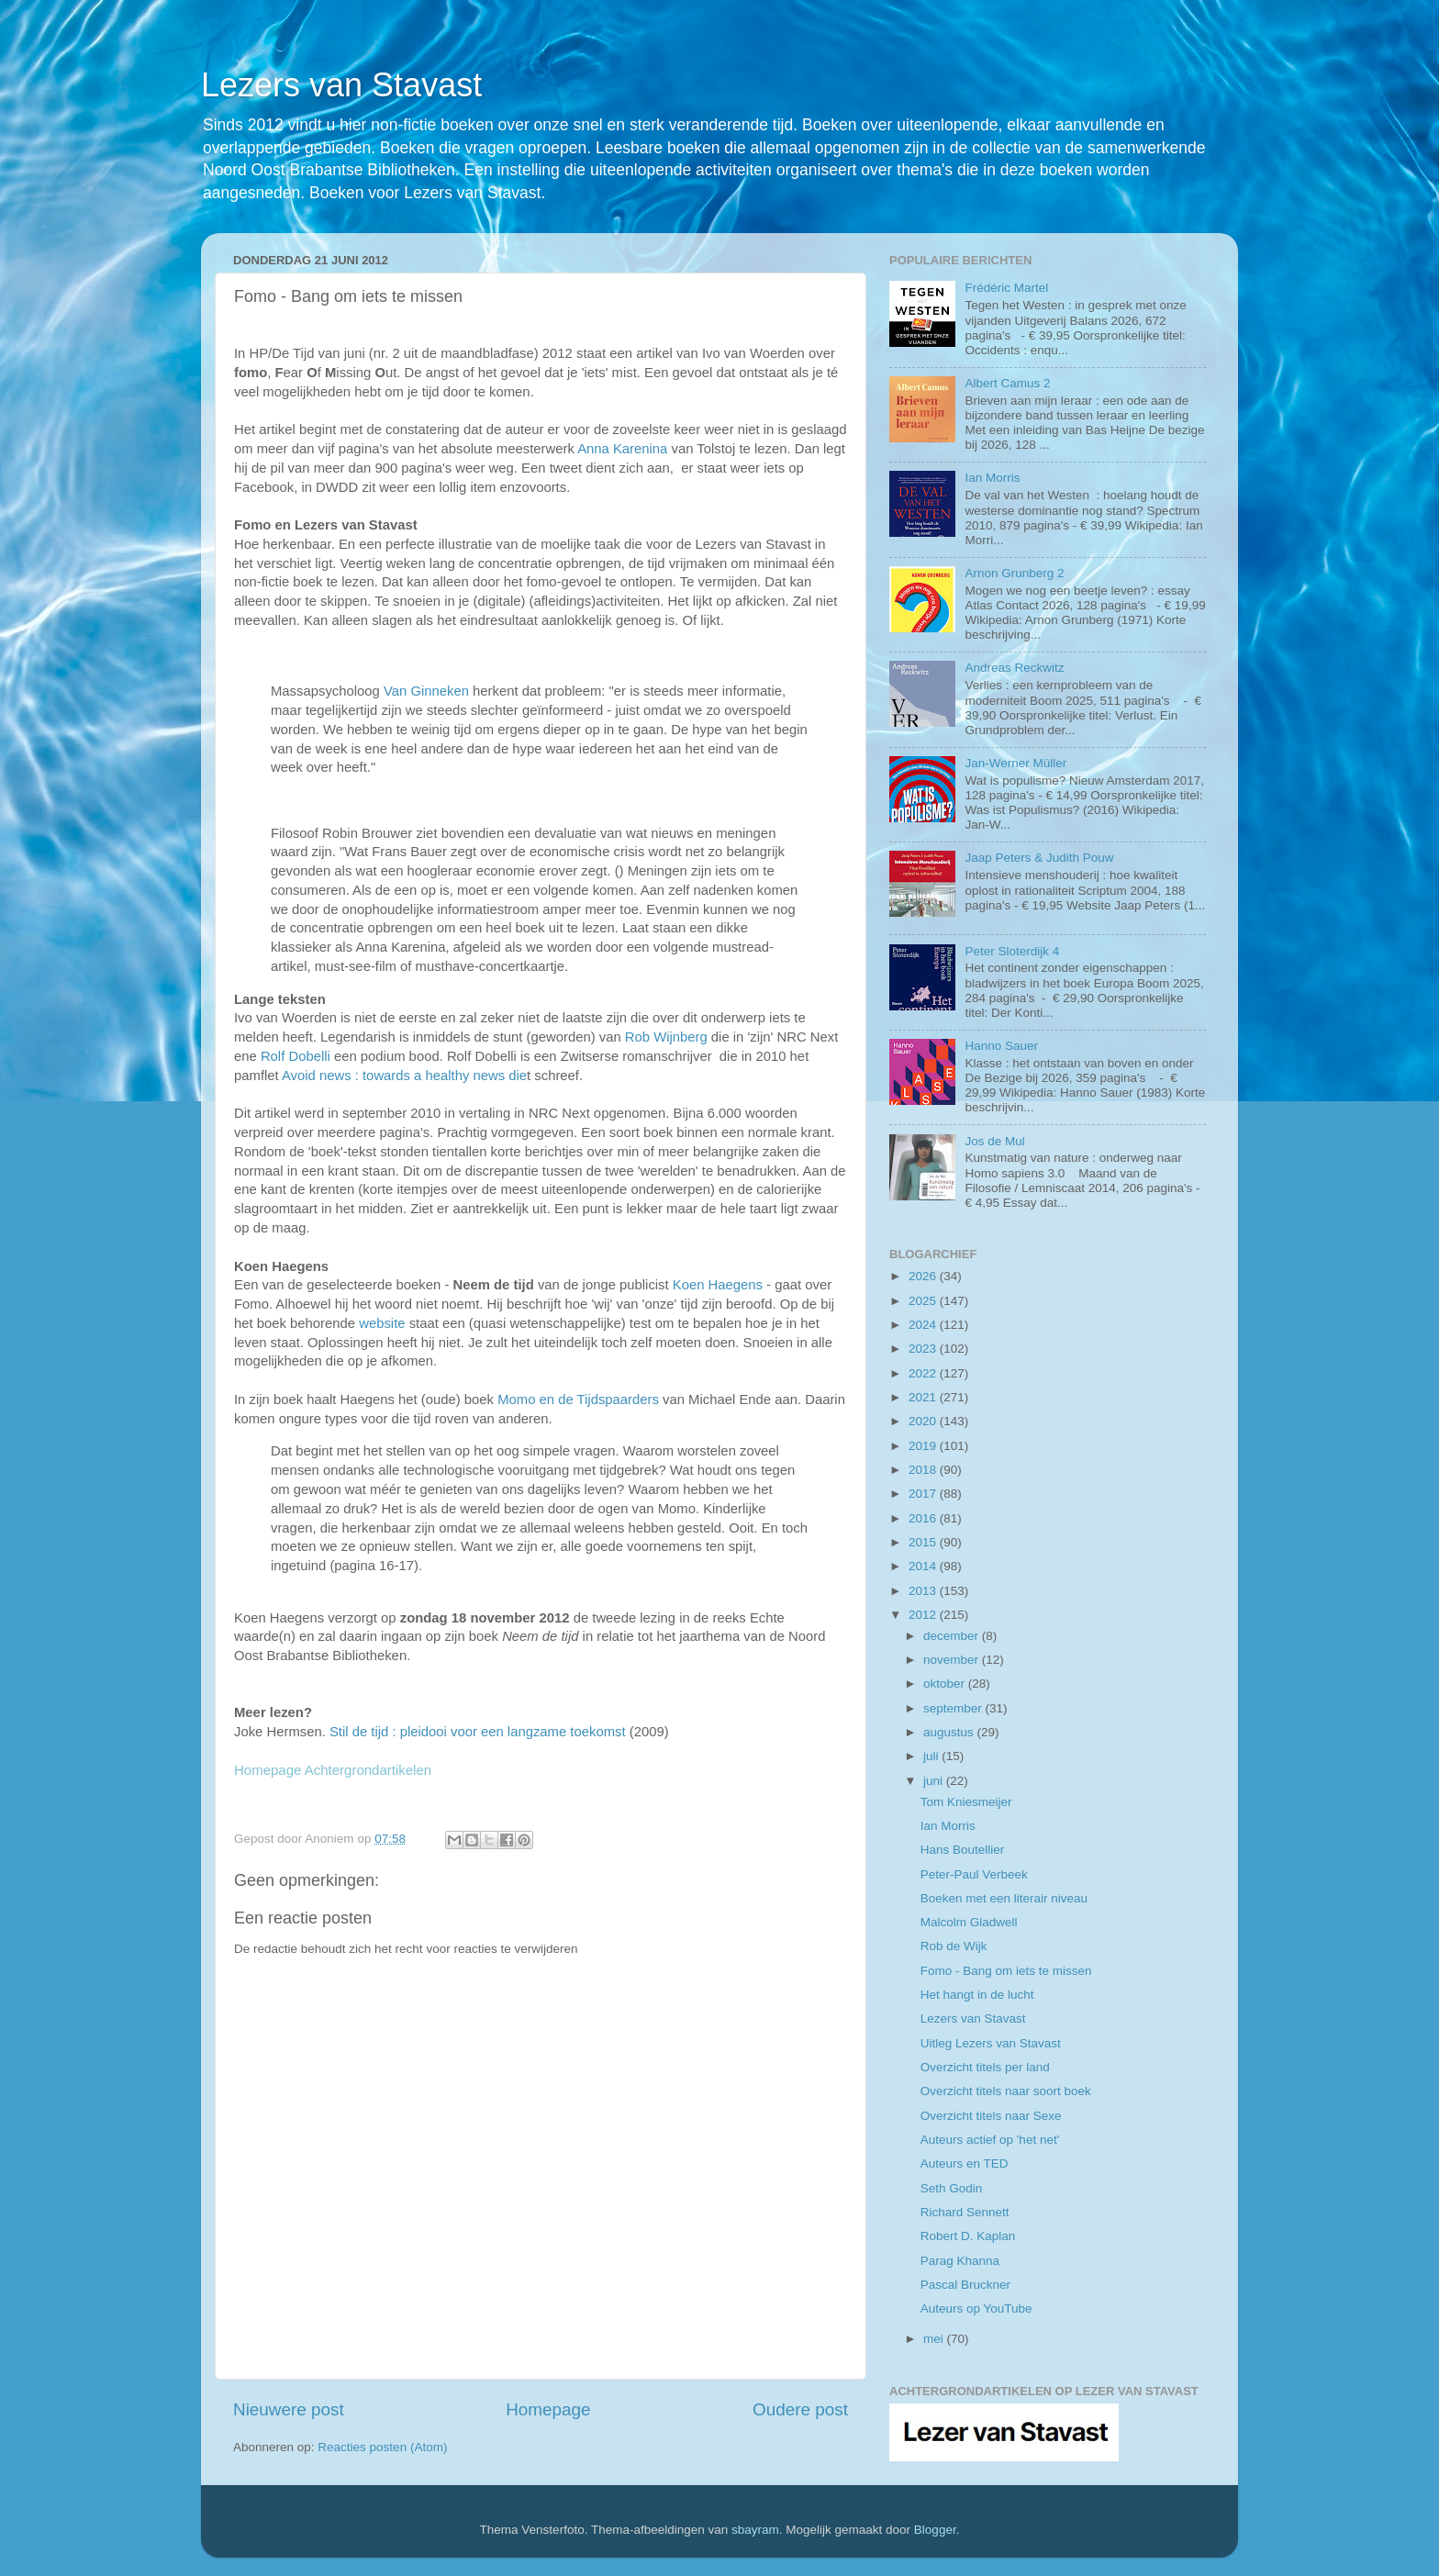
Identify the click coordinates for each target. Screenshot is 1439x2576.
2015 (924, 1542)
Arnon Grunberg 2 (1014, 573)
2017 (924, 1493)
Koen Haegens (718, 1284)
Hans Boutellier (962, 1850)
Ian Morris (992, 478)
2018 (924, 1470)
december (952, 1636)
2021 (924, 1397)
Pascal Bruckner (965, 2285)
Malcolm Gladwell (969, 1922)
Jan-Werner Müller (1015, 763)
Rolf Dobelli (297, 1056)
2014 (924, 1566)
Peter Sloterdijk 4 (1012, 951)
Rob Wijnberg (666, 1037)
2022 (924, 1373)
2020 (924, 1421)
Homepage (548, 2409)
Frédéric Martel (1006, 288)
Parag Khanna (959, 2261)
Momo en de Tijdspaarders (578, 1399)
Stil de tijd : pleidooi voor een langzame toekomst (477, 1731)
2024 (924, 1325)
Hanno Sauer (1001, 1046)
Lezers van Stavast (341, 85)
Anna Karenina (622, 448)
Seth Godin (951, 2188)
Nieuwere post (288, 2409)
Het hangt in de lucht (977, 1995)
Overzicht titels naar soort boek (1005, 2091)
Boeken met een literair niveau (1004, 1898)
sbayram (755, 2530)
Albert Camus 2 (1007, 383)
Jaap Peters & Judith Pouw (1039, 857)
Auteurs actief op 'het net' (990, 2140)
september (954, 1708)
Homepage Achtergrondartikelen (332, 1770)
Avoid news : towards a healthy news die (404, 1075)
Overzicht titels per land (985, 2067)
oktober (945, 1683)
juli (932, 1756)
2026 (924, 1276)
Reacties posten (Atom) (382, 2447)
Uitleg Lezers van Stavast (990, 2043)
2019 (924, 1446)
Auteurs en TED (964, 2163)
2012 (924, 1615)
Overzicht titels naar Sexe (991, 2116)
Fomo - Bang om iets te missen (1006, 1971)
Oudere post (800, 2409)
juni (934, 1781)
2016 (924, 1518)
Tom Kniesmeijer (966, 1802)
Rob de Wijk (953, 1946)
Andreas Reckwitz (1014, 668)
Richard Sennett (965, 2212)
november (952, 1660)
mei (935, 2339)
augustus (950, 1732)
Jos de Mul (994, 1141)
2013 (924, 1591)
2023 (924, 1348)
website (382, 1323)
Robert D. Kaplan (968, 2236)
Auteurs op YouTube (976, 2308)
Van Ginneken (426, 691)
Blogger (935, 2530)
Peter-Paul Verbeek (974, 1874)
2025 (924, 1301)
